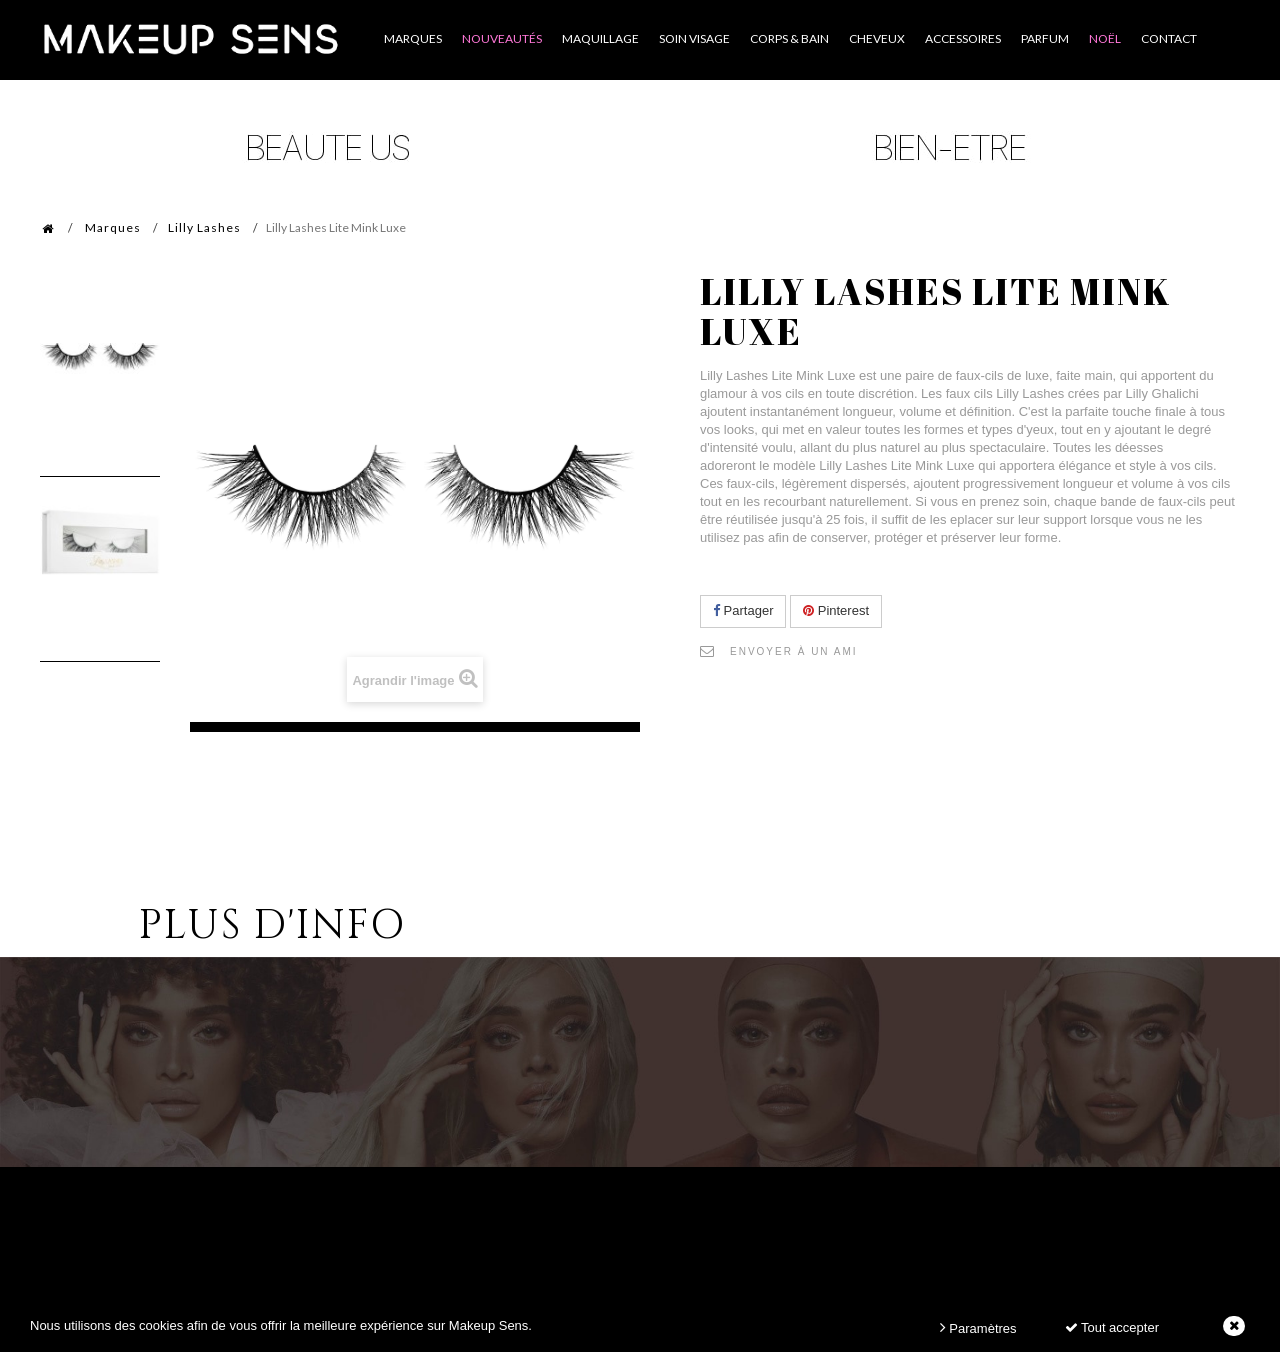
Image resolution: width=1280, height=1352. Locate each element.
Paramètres (978, 1327)
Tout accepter (1112, 1327)
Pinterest (836, 610)
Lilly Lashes (204, 227)
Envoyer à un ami (794, 651)
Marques (113, 227)
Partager (743, 610)
